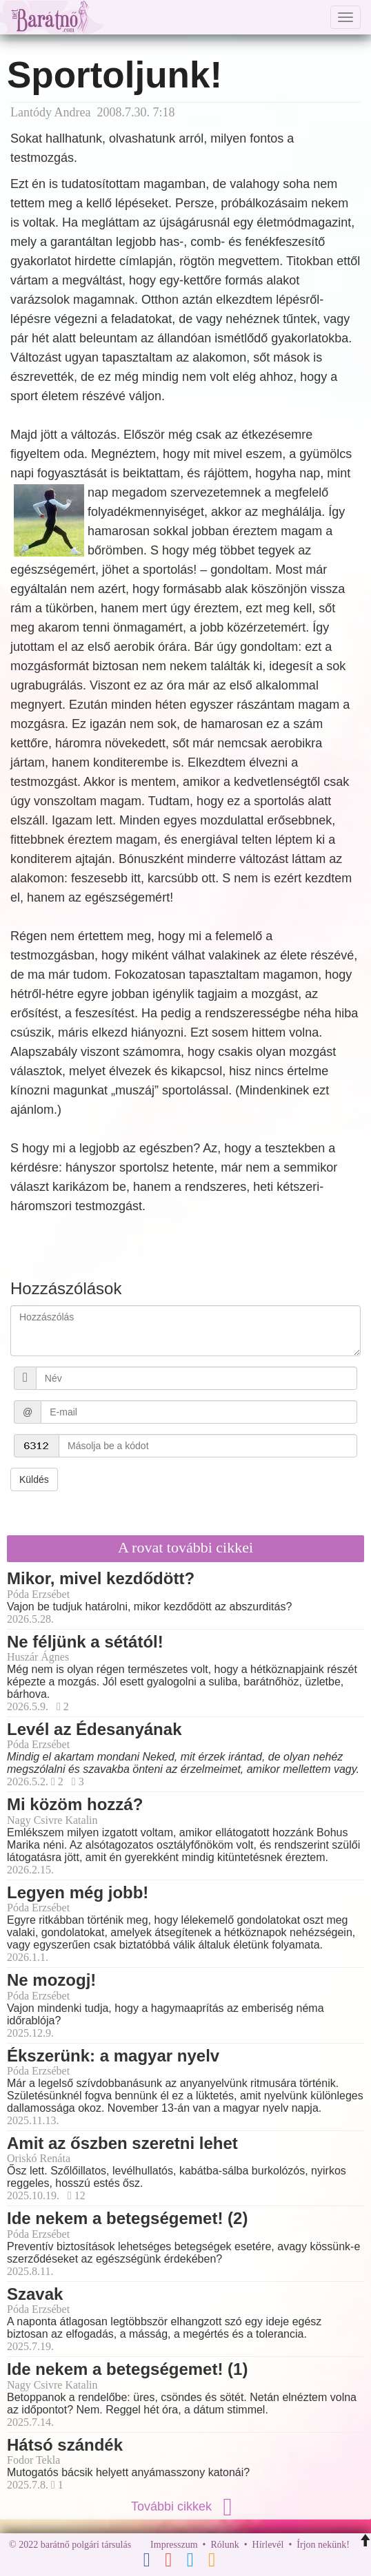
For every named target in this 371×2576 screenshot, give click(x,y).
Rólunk (224, 2544)
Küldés (34, 1479)
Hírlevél (268, 2544)
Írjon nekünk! (323, 2544)
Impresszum (173, 2544)
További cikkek (185, 2506)
